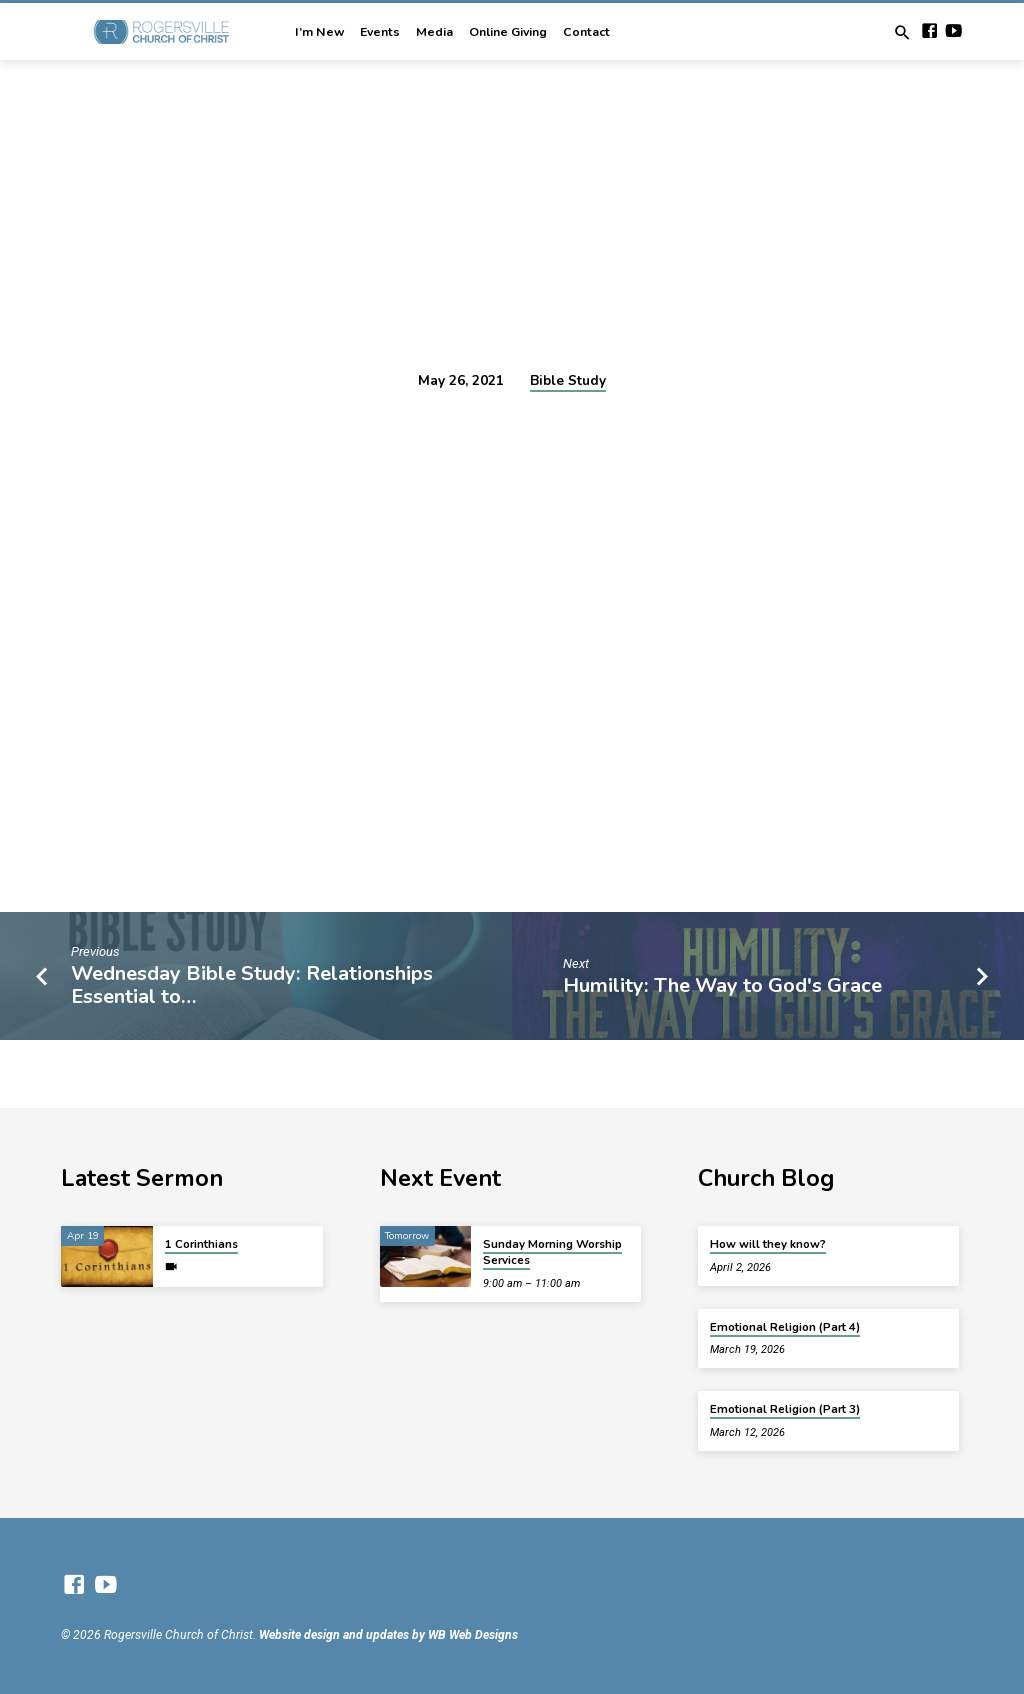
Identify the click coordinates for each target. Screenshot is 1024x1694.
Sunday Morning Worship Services (552, 1252)
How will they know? (768, 1244)
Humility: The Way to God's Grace (722, 985)
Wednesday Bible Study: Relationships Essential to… (252, 985)
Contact (586, 32)
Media (434, 32)
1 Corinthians (201, 1244)
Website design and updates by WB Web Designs (388, 1635)
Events (380, 32)
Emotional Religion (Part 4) (785, 1327)
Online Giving (508, 32)
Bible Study (568, 380)
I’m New (319, 32)
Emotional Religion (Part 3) (785, 1409)
